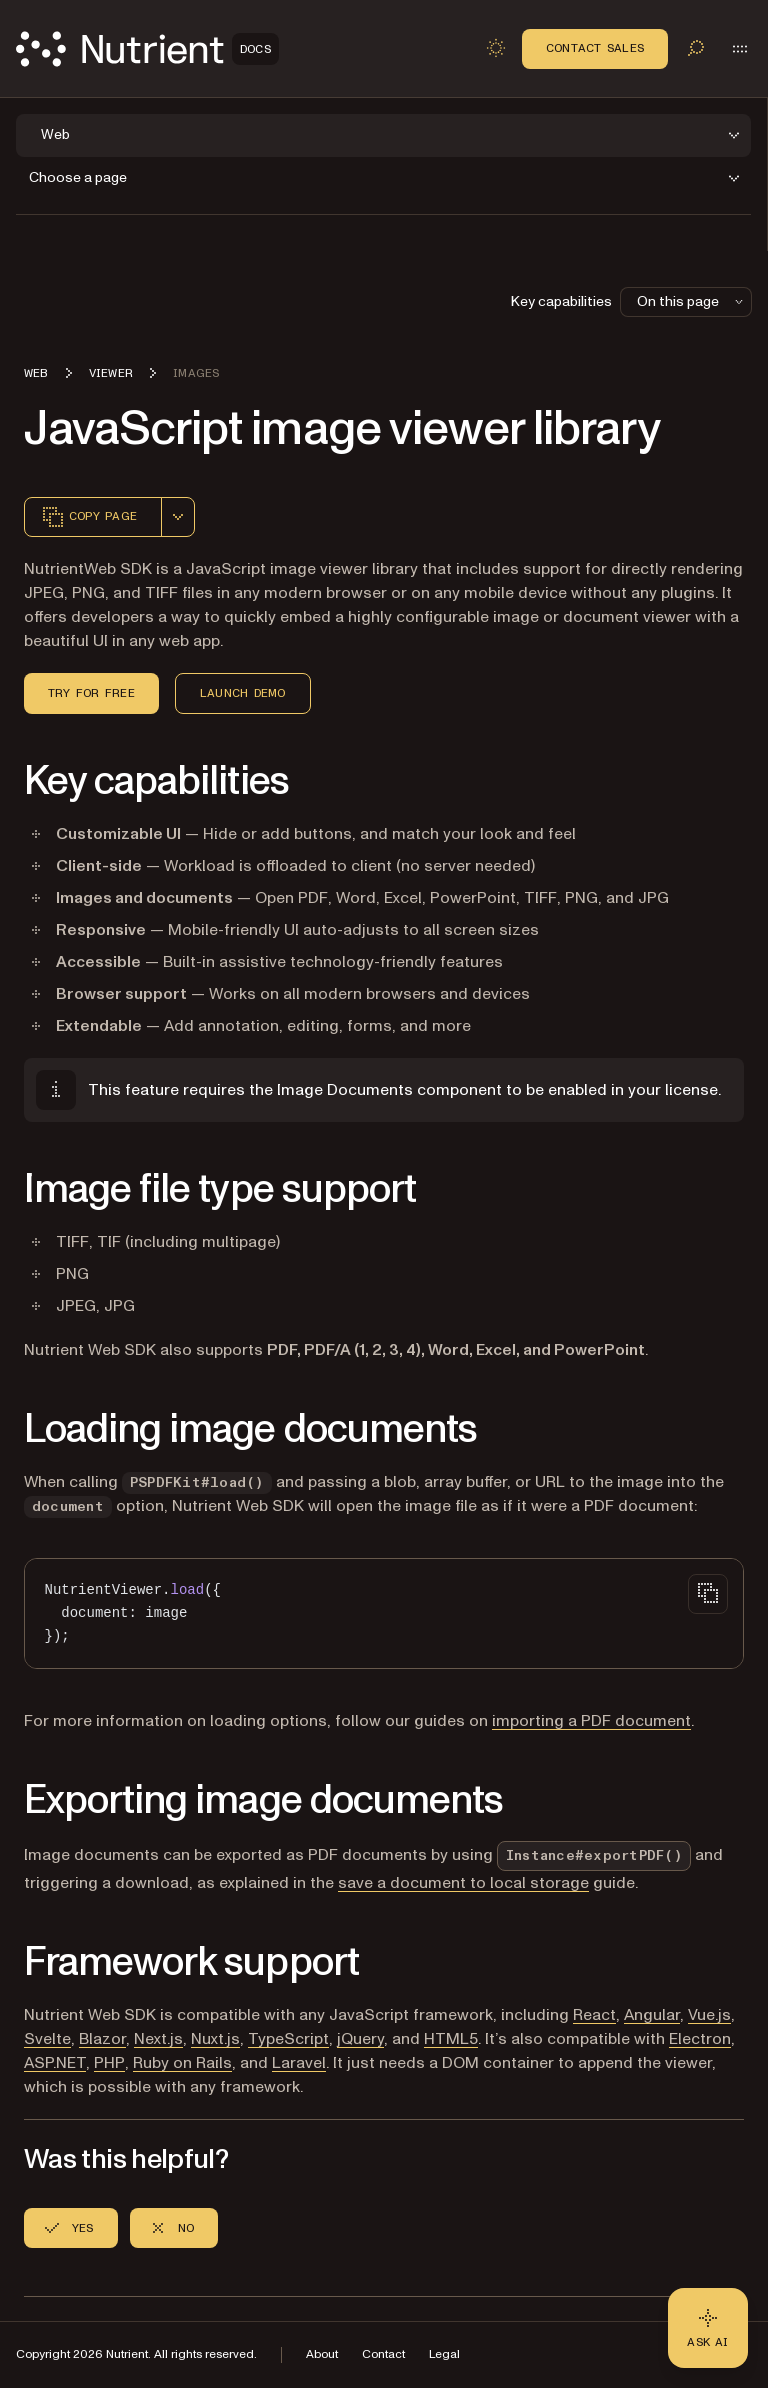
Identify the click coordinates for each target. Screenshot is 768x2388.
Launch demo (243, 693)
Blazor (102, 2039)
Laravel (299, 2063)
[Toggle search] (696, 48)
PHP (109, 2063)
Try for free (91, 693)
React (594, 2015)
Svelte (47, 2039)
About (322, 2354)
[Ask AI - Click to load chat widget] (708, 2328)
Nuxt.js (215, 2039)
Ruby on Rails (182, 2063)
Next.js (158, 2039)
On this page (692, 301)
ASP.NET (55, 2063)
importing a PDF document (591, 1721)
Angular (652, 2015)
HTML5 (451, 2039)
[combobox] (178, 517)
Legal (444, 2354)
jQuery (360, 2039)
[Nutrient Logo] (147, 49)
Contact (383, 2354)
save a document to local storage (463, 1883)
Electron (700, 2039)
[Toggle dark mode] (496, 48)
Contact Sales (595, 48)
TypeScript (288, 2039)
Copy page (89, 517)
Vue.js (709, 2015)
